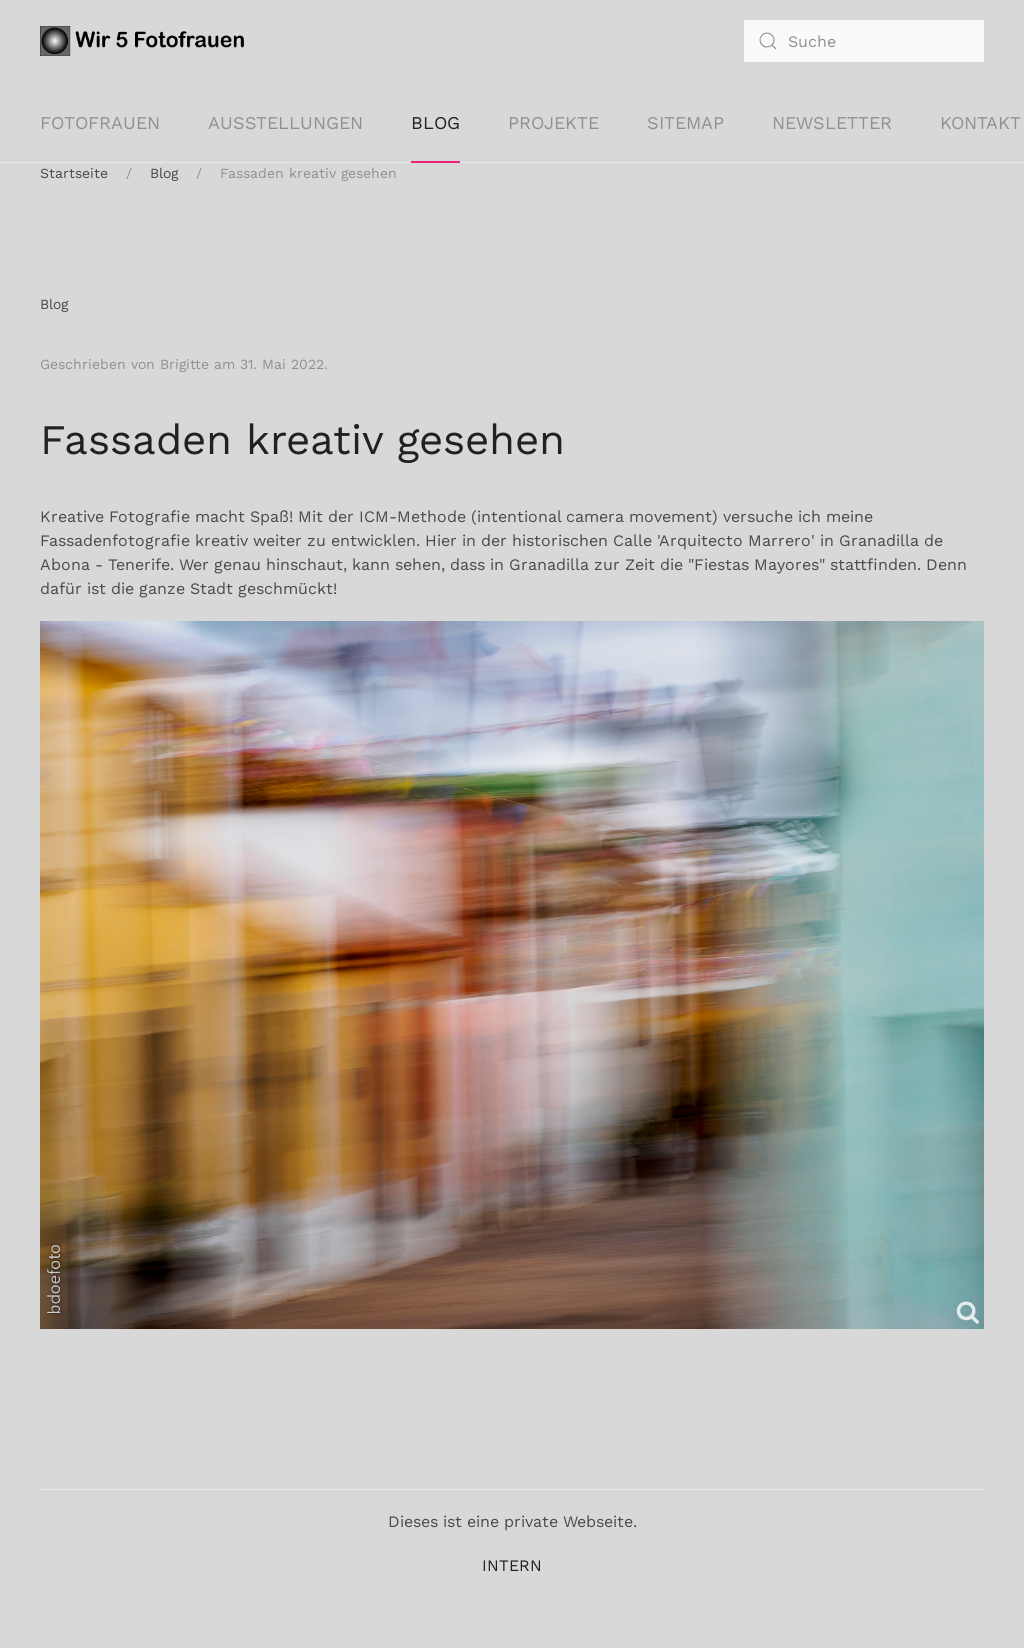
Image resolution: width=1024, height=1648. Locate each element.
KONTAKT (980, 122)
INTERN (512, 1565)
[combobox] (864, 41)
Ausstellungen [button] (285, 122)
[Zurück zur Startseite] (146, 41)
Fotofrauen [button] (100, 122)
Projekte (553, 122)
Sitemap (685, 122)
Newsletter (832, 122)
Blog (435, 122)
